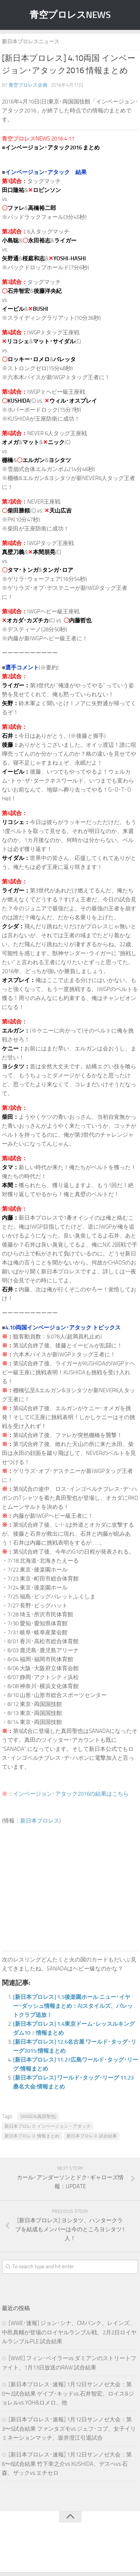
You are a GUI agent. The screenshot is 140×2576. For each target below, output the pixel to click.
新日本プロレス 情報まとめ (31, 2136)
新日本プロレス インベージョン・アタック (47, 2126)
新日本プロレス (39, 1820)
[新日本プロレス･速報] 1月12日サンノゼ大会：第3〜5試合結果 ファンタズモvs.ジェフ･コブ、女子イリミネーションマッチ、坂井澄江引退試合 (69, 2428)
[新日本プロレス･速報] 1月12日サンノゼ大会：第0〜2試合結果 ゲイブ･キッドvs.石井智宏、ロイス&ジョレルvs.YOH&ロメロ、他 (68, 2393)
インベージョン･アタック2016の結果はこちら (71, 1793)
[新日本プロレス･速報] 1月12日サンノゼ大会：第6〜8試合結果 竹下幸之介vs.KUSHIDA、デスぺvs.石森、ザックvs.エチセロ (67, 2463)
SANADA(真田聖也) (38, 2116)
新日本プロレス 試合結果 (91, 2136)
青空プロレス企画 (28, 85)
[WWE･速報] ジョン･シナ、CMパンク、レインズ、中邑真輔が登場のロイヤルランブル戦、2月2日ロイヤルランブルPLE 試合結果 (69, 2332)
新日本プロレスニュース (30, 41)
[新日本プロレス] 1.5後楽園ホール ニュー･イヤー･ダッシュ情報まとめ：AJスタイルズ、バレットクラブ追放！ (73, 2006)
